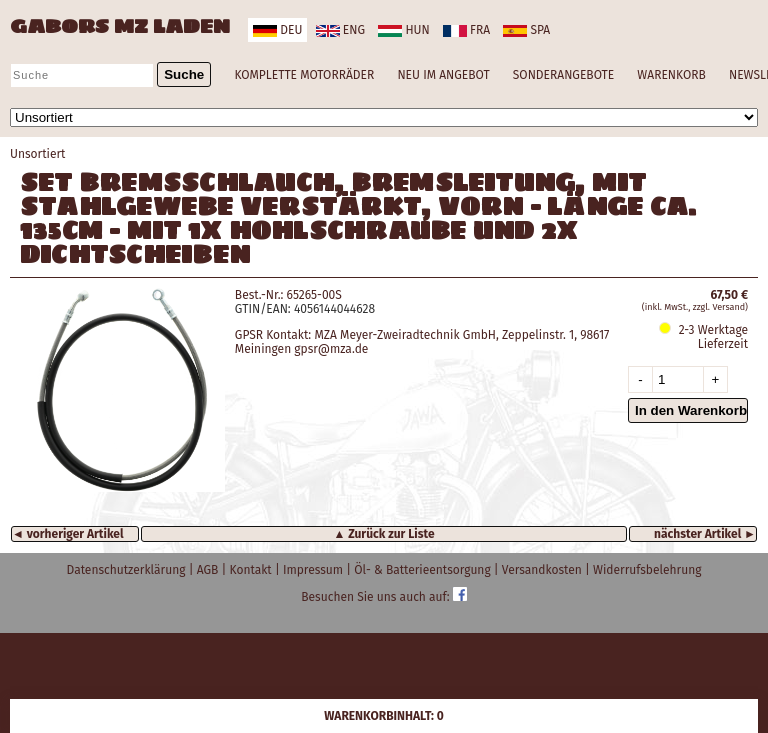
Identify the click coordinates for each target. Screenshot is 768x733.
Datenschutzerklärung (128, 570)
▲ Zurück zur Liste (383, 534)
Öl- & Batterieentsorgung (424, 570)
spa (526, 30)
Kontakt (252, 570)
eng (340, 30)
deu (277, 30)
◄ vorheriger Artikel (68, 534)
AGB (209, 570)
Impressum (314, 570)
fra (466, 30)
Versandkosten (543, 570)
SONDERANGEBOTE (563, 75)
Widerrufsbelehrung (647, 570)
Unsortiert (37, 154)
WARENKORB (671, 75)
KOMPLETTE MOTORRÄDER (304, 75)
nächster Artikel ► (705, 534)
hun (403, 30)
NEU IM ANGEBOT (443, 75)
